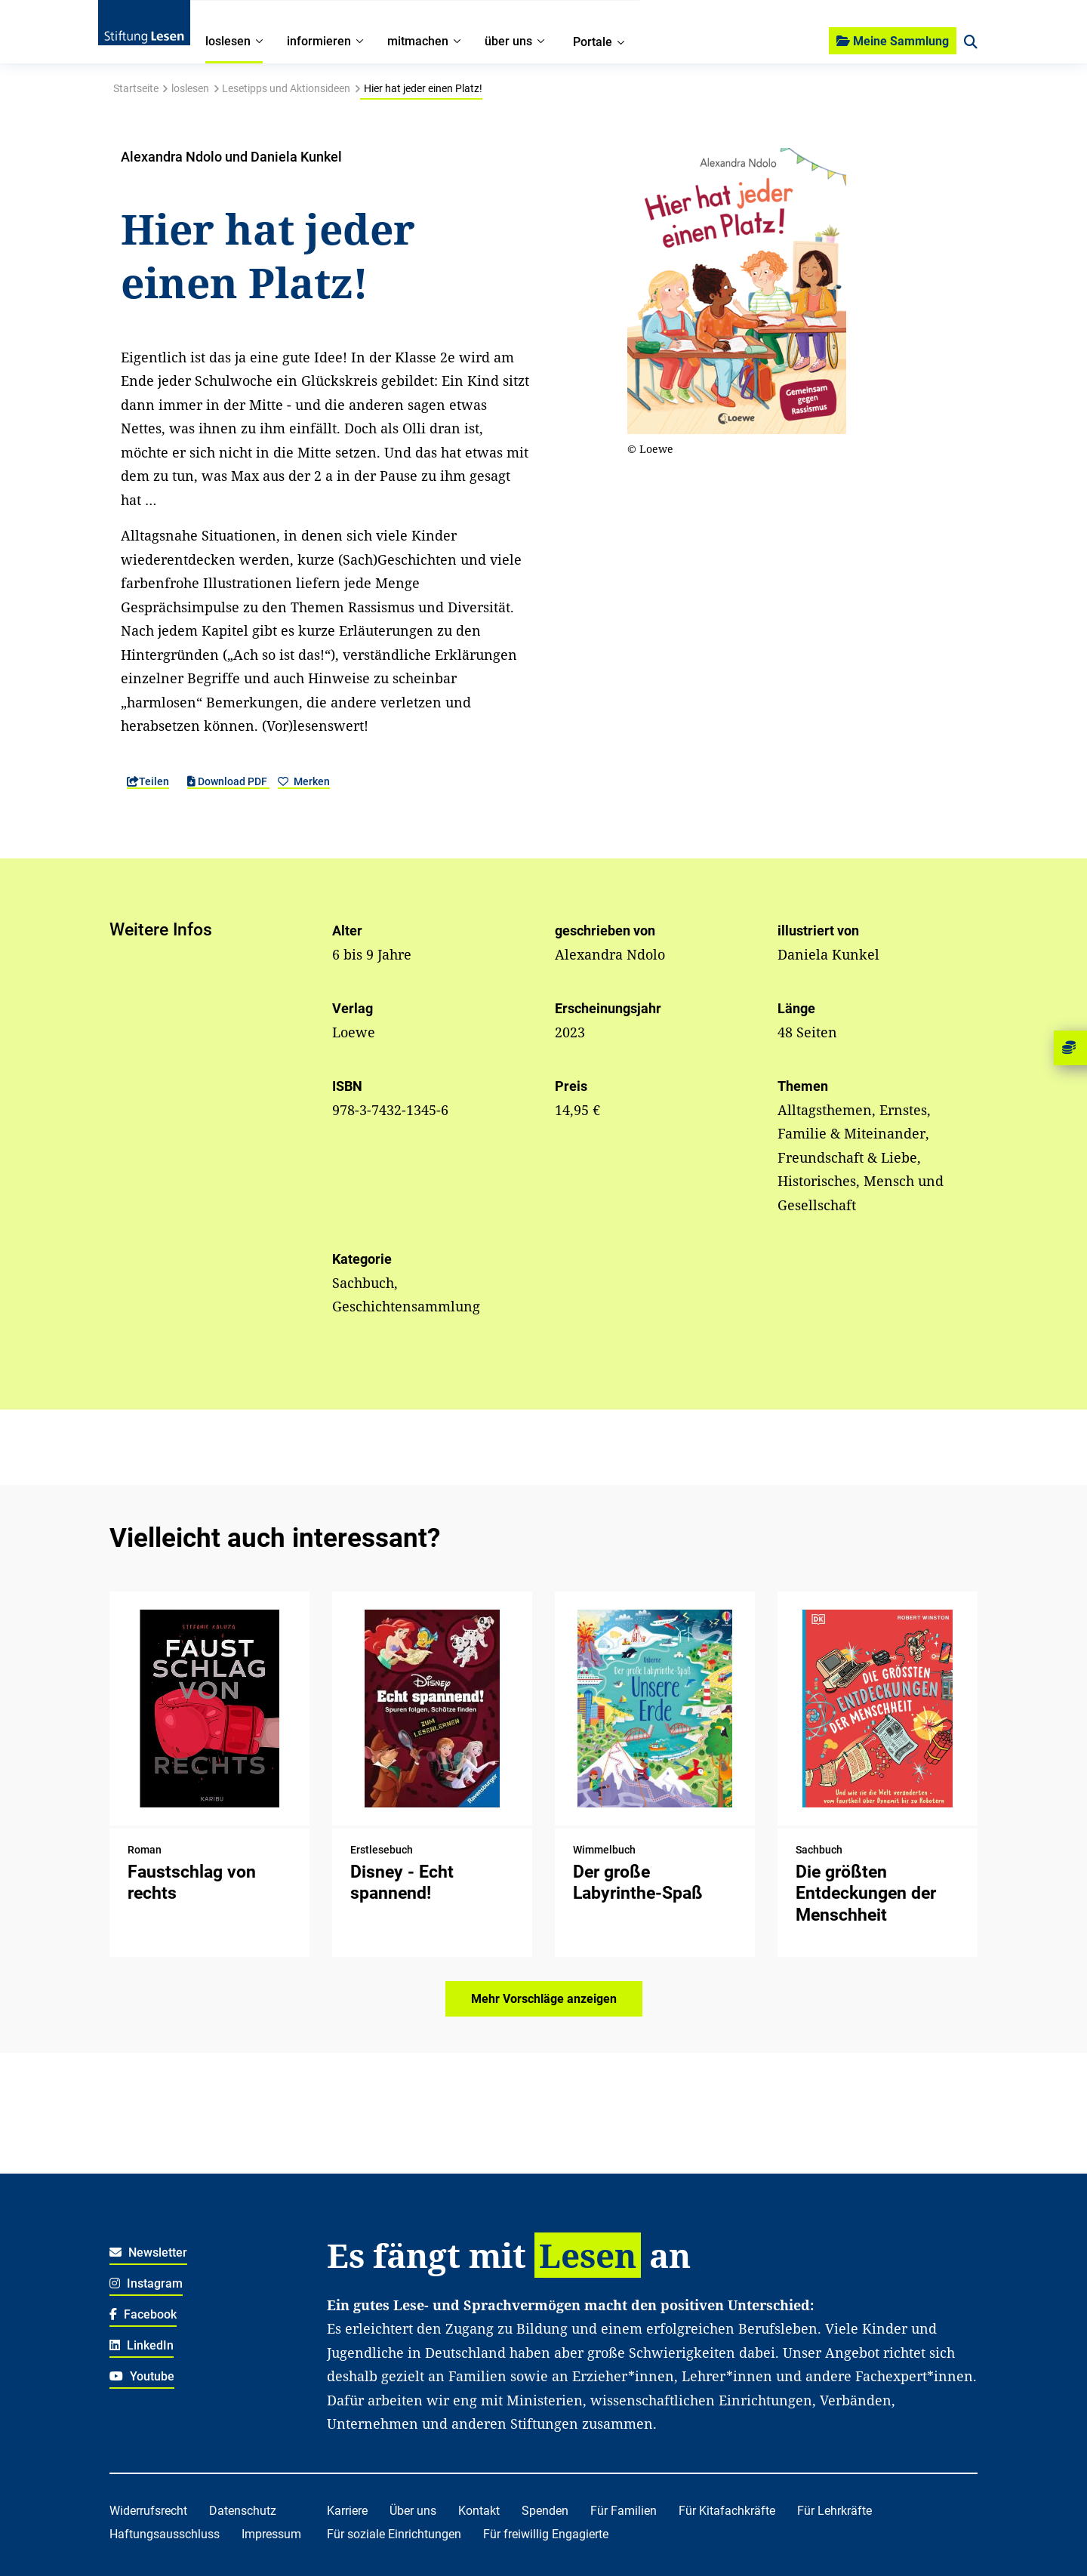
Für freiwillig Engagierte (545, 2534)
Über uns (413, 2511)
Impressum (271, 2534)
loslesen (190, 88)
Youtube (141, 2376)
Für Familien (623, 2511)
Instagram (146, 2283)
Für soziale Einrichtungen (394, 2534)
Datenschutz (242, 2511)
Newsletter (148, 2252)
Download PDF (228, 781)
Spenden (545, 2511)
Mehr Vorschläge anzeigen (544, 1999)
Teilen (148, 781)
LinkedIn (141, 2345)
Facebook (143, 2314)
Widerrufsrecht (148, 2511)
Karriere (347, 2511)
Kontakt (479, 2511)
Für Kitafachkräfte (727, 2511)
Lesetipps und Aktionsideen (286, 88)
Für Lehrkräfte (834, 2511)
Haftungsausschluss (164, 2534)
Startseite (136, 88)
